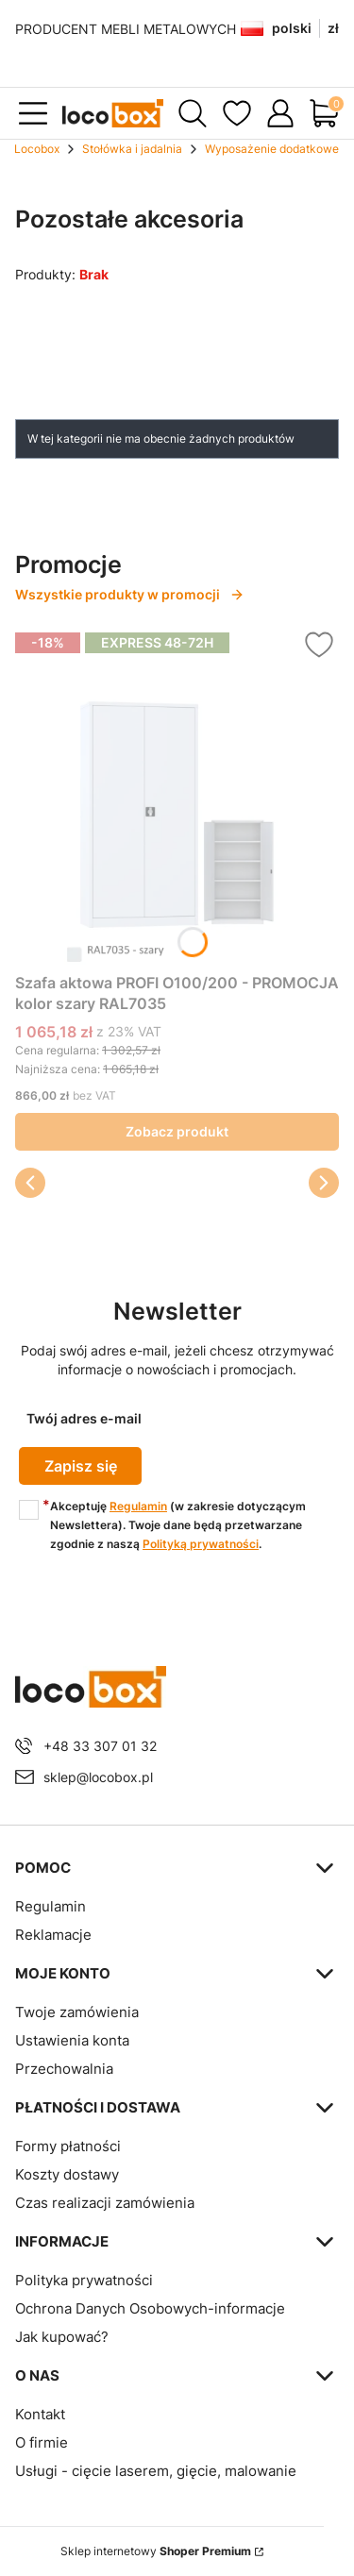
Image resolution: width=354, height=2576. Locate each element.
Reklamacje (53, 1935)
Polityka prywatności (84, 2280)
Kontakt (40, 2414)
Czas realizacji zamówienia (104, 2203)
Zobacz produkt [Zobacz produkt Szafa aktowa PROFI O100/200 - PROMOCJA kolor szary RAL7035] (177, 1131)
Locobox (36, 149)
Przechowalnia (64, 2069)
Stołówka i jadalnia (132, 149)
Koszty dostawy (67, 2174)
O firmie (41, 2442)
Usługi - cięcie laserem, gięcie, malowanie (155, 2471)
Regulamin (138, 1506)
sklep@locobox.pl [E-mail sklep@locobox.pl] (98, 1777)
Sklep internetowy (155, 2551)
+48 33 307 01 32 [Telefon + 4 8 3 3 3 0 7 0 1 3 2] (100, 1746)
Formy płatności (68, 2146)
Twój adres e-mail (84, 1418)
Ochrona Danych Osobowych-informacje (150, 2308)
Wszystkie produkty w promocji (129, 594)
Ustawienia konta (72, 2040)
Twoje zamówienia (77, 2012)
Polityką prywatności (201, 1544)
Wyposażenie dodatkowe (272, 149)
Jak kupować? (62, 2337)
